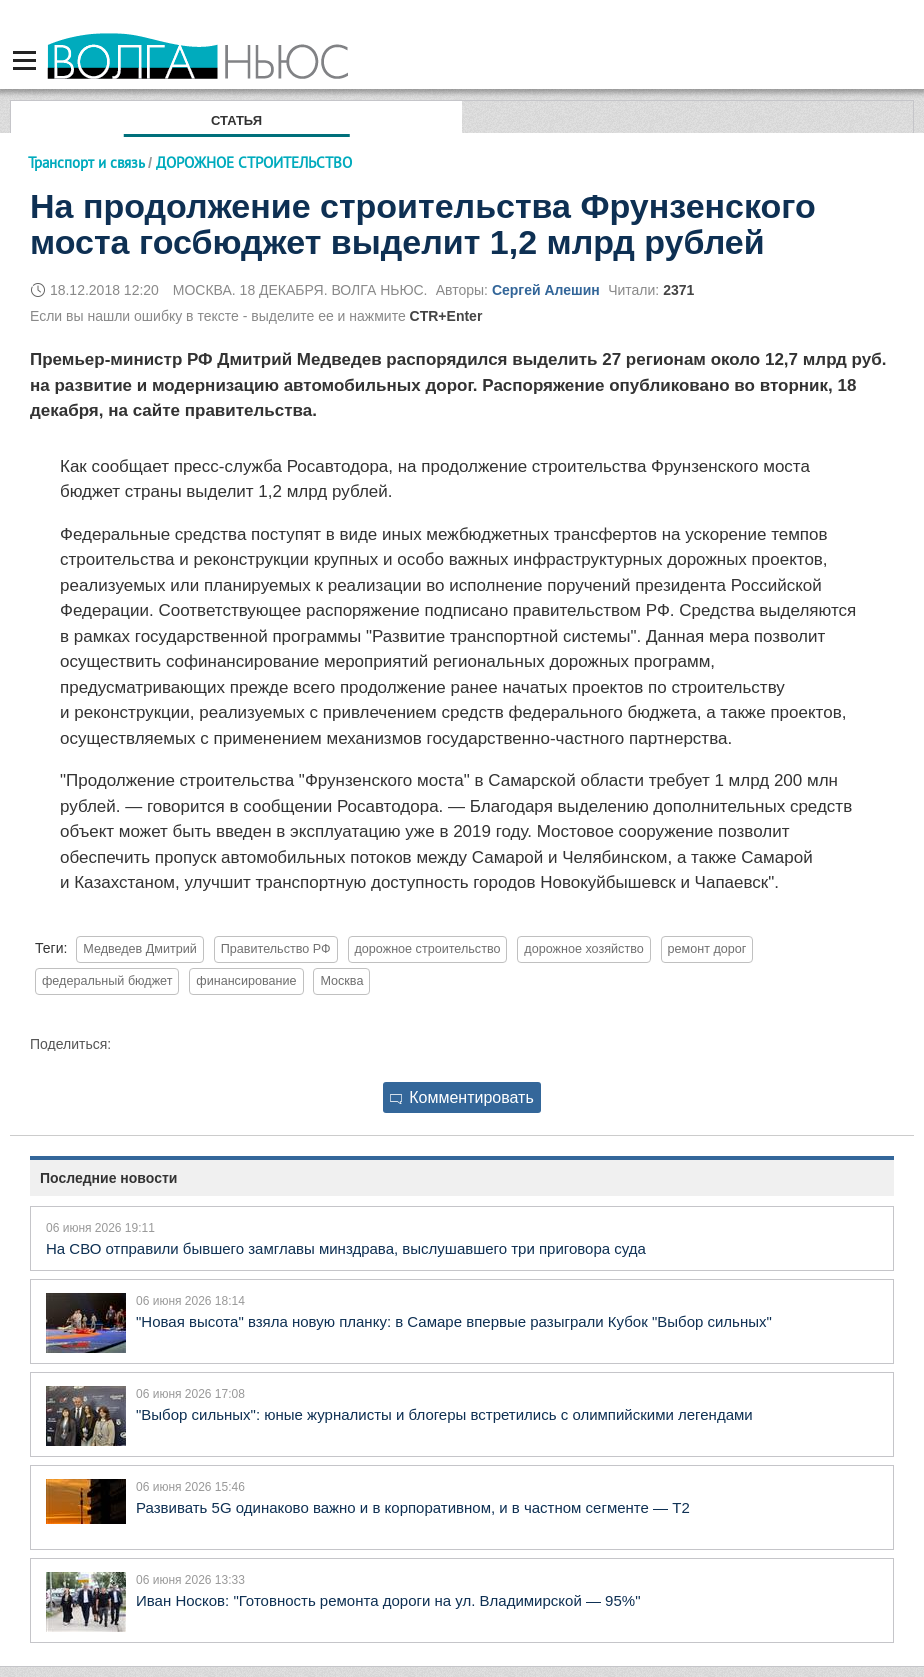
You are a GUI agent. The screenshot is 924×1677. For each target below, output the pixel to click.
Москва (341, 981)
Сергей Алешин (546, 290)
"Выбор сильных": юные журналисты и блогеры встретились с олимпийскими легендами (444, 1414)
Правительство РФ (276, 949)
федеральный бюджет (107, 981)
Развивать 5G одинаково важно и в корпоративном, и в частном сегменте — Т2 (413, 1507)
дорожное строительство (428, 949)
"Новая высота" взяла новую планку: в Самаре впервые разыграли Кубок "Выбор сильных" (454, 1321)
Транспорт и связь (86, 162)
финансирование (246, 981)
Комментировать (462, 1097)
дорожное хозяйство (583, 949)
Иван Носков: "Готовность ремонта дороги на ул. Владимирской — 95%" (388, 1600)
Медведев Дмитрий (140, 949)
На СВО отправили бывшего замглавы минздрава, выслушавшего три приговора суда (346, 1248)
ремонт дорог (707, 949)
